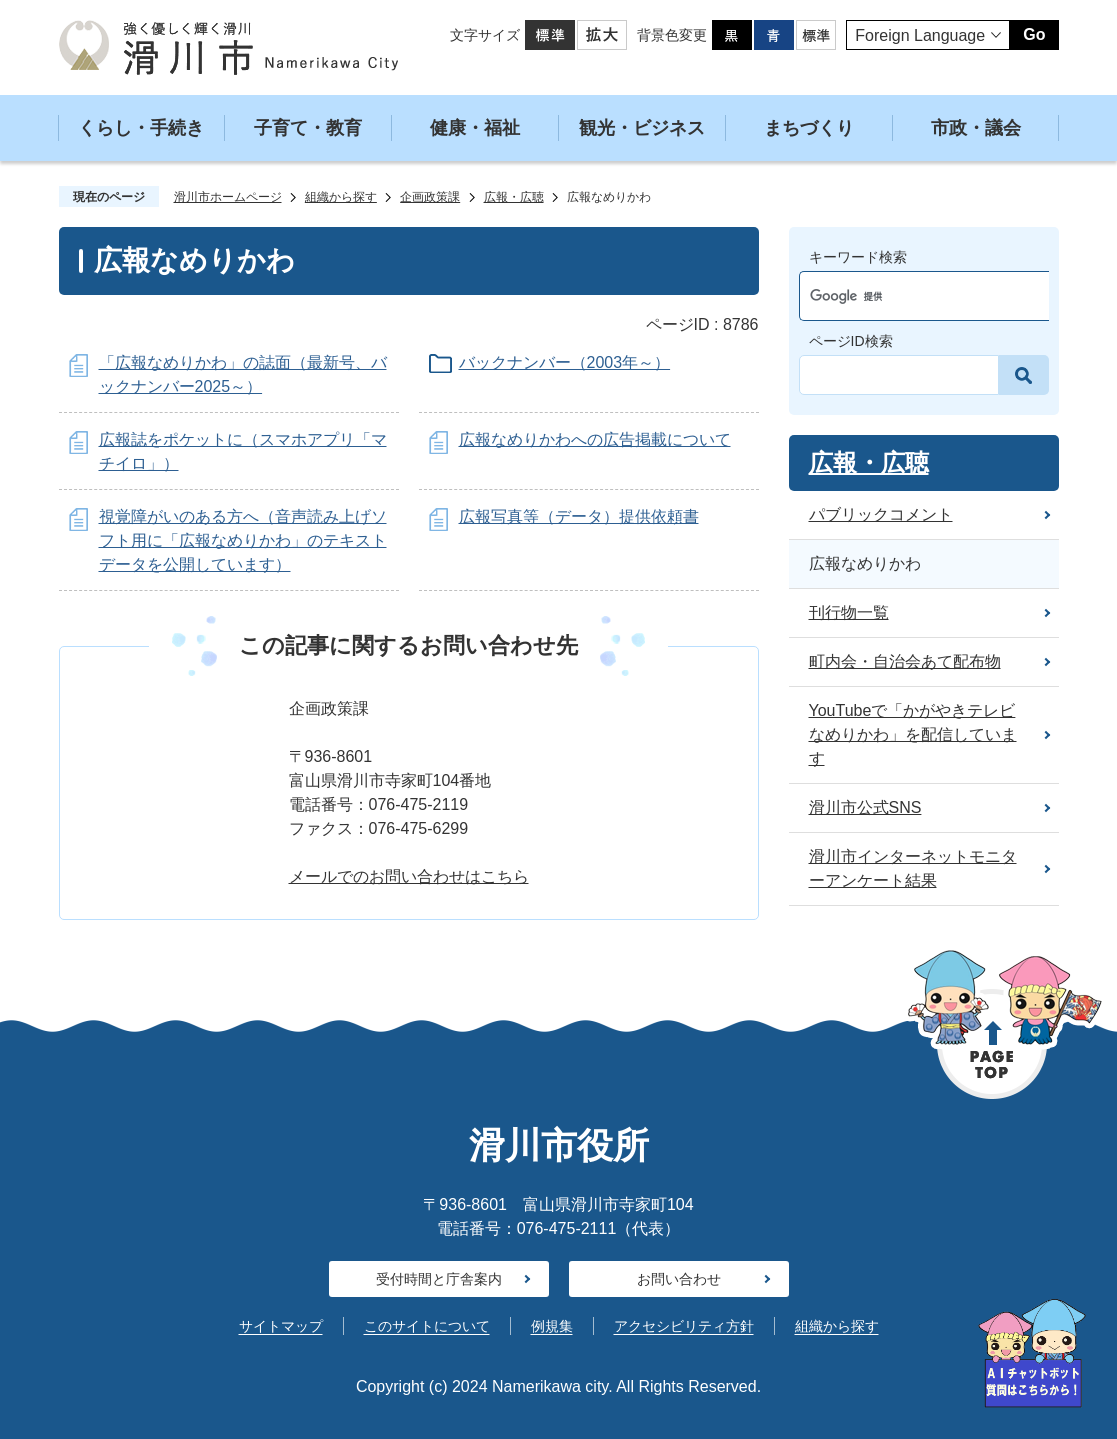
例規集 (552, 1326)
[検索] (905, 296)
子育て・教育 (308, 128)
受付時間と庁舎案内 (439, 1279)
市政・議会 (976, 128)
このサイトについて (427, 1326)
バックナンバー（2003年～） (565, 362)
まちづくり (809, 128)
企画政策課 (430, 197)
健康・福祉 (475, 128)
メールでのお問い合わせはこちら (409, 876)
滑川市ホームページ (228, 197)
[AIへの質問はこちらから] (1032, 1353)
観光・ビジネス (642, 128)
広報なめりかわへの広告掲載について (595, 439)
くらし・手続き (141, 128)
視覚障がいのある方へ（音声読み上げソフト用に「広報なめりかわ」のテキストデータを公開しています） (243, 540)
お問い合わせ (679, 1279)
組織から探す (341, 197)
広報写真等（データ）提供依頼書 (579, 516)
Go (1034, 34)
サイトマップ (281, 1326)
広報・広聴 (514, 197)
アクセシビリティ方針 (684, 1326)
